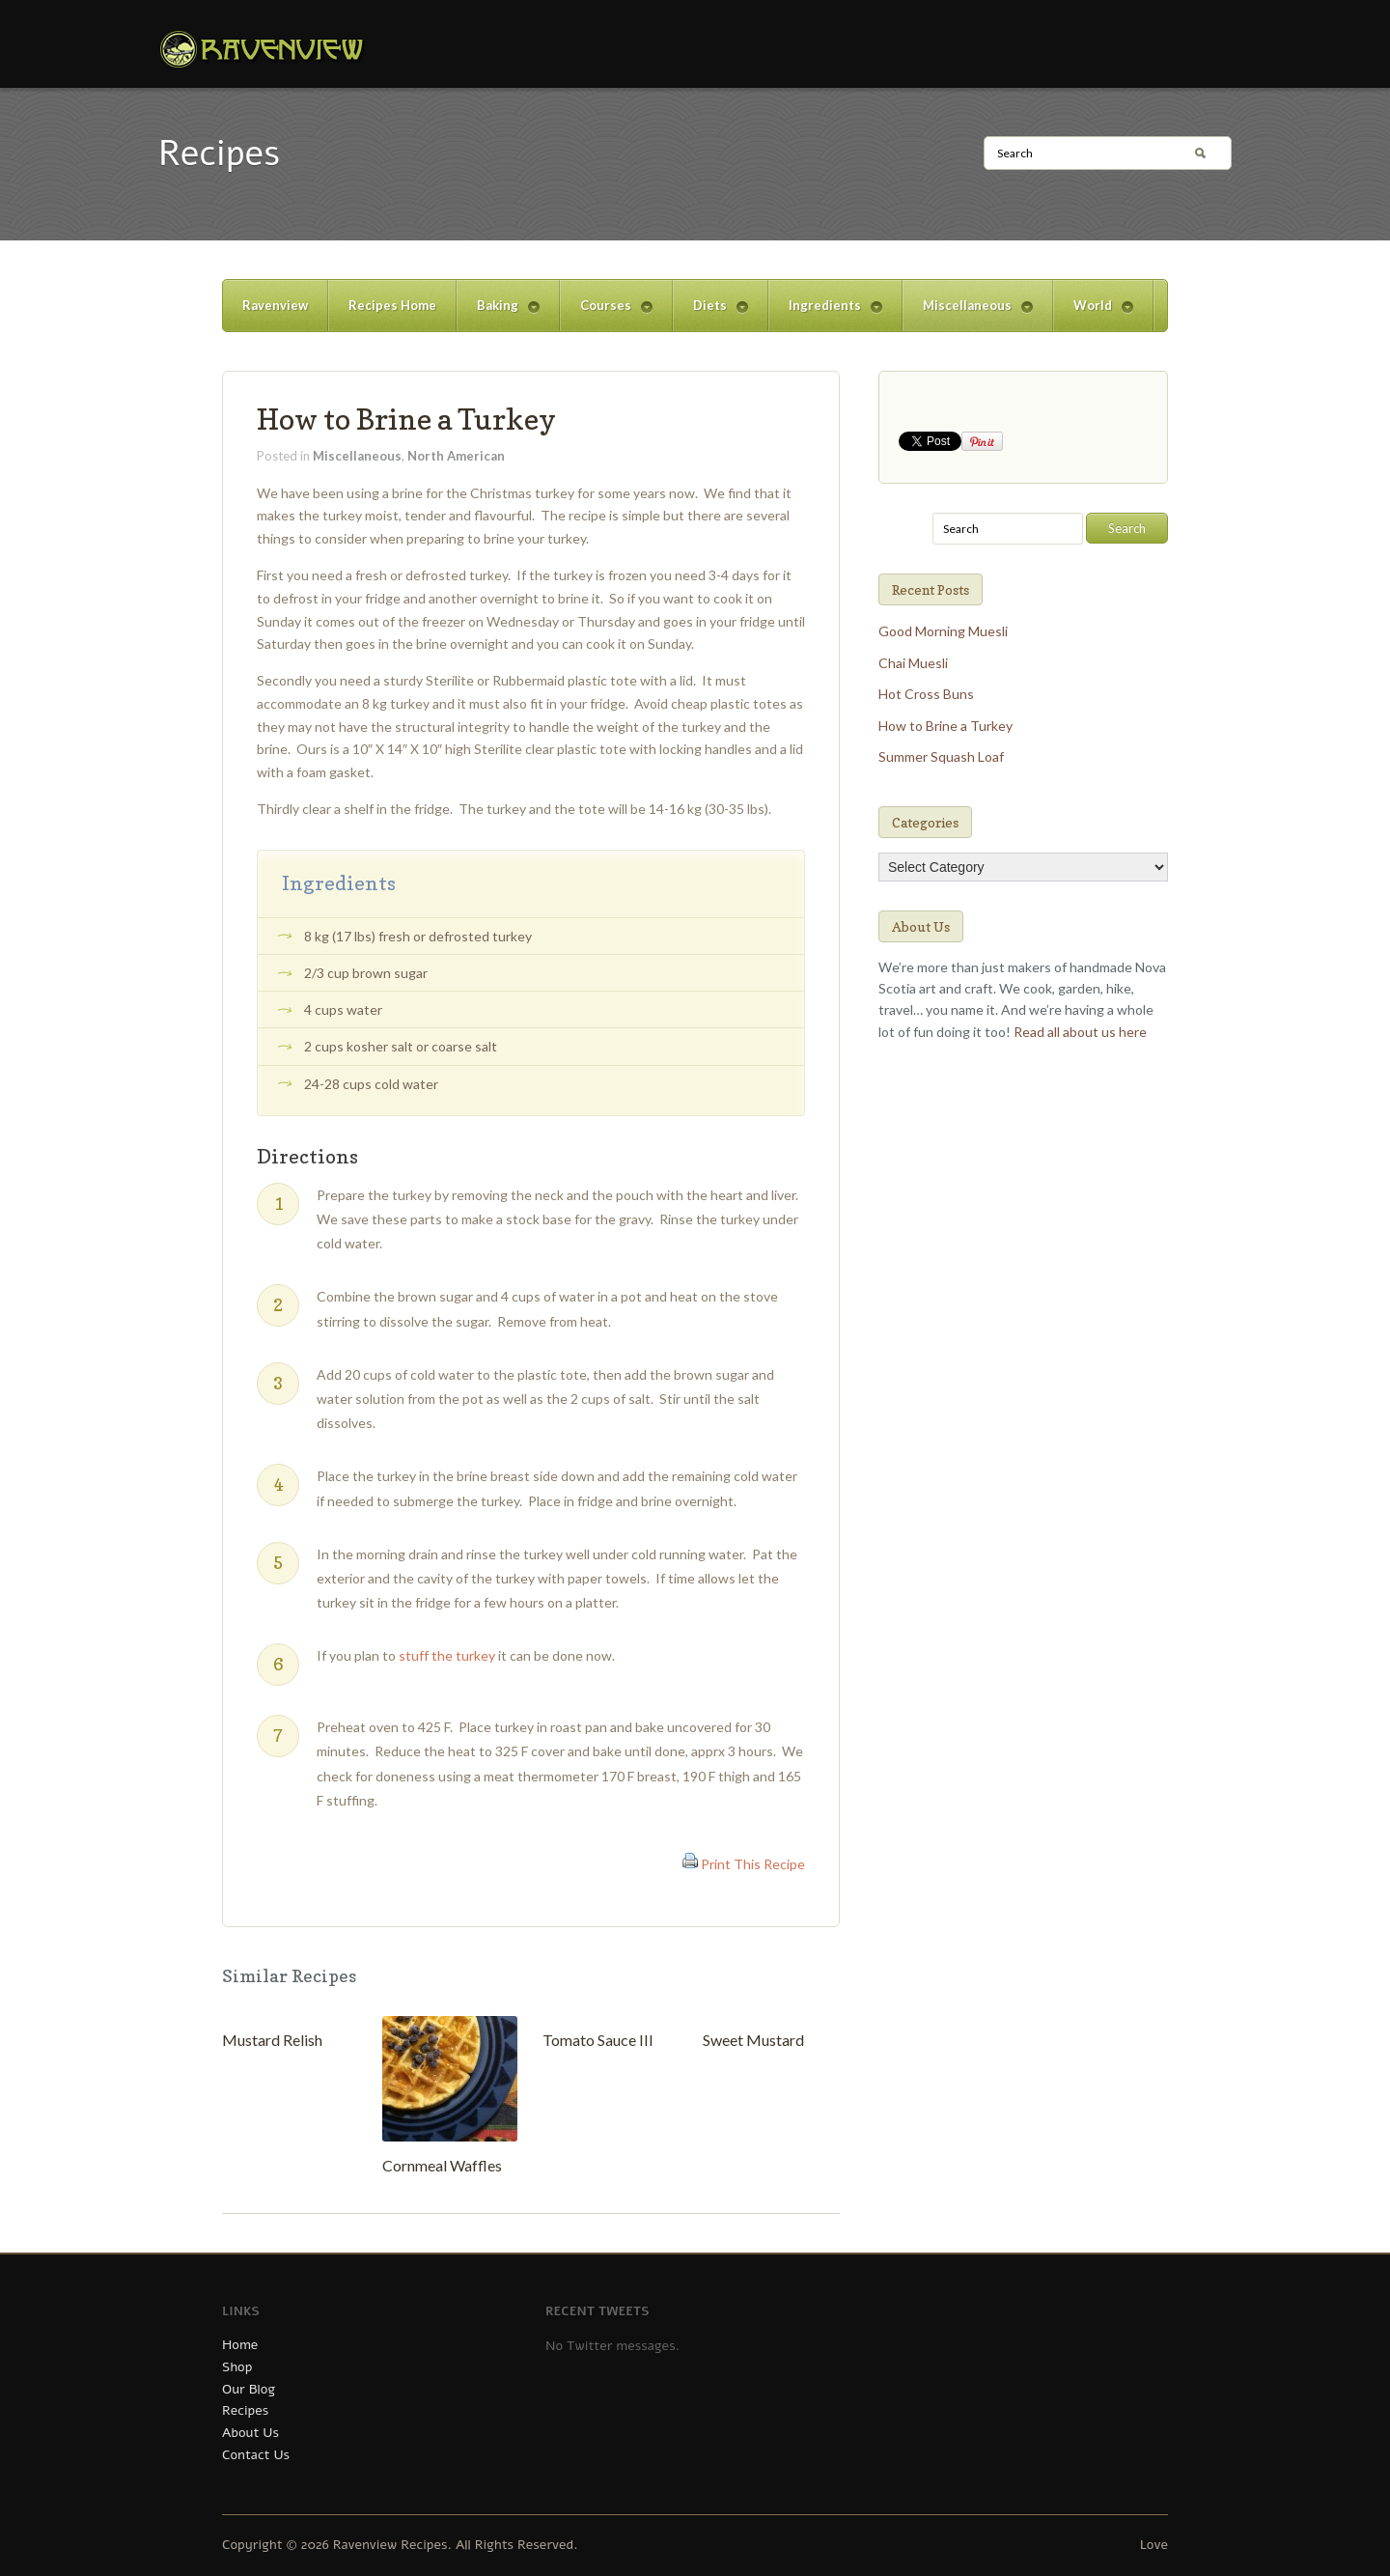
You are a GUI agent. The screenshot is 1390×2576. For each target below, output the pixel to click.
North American (456, 455)
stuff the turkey (447, 1655)
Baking (498, 314)
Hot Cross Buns (926, 694)
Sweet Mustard (753, 2039)
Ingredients (825, 314)
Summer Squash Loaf (941, 756)
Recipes (245, 2410)
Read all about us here (1080, 1031)
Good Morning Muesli (943, 631)
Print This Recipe (753, 1864)
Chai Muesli (913, 663)
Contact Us (256, 2455)
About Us (250, 2432)
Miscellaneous (968, 314)
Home (240, 2345)
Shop (237, 2367)
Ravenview (275, 305)
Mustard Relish (272, 2039)
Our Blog (248, 2389)
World (1093, 314)
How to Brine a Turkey (406, 419)
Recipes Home (392, 305)
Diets (710, 314)
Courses (606, 314)
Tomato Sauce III (597, 2039)
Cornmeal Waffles (442, 2165)
